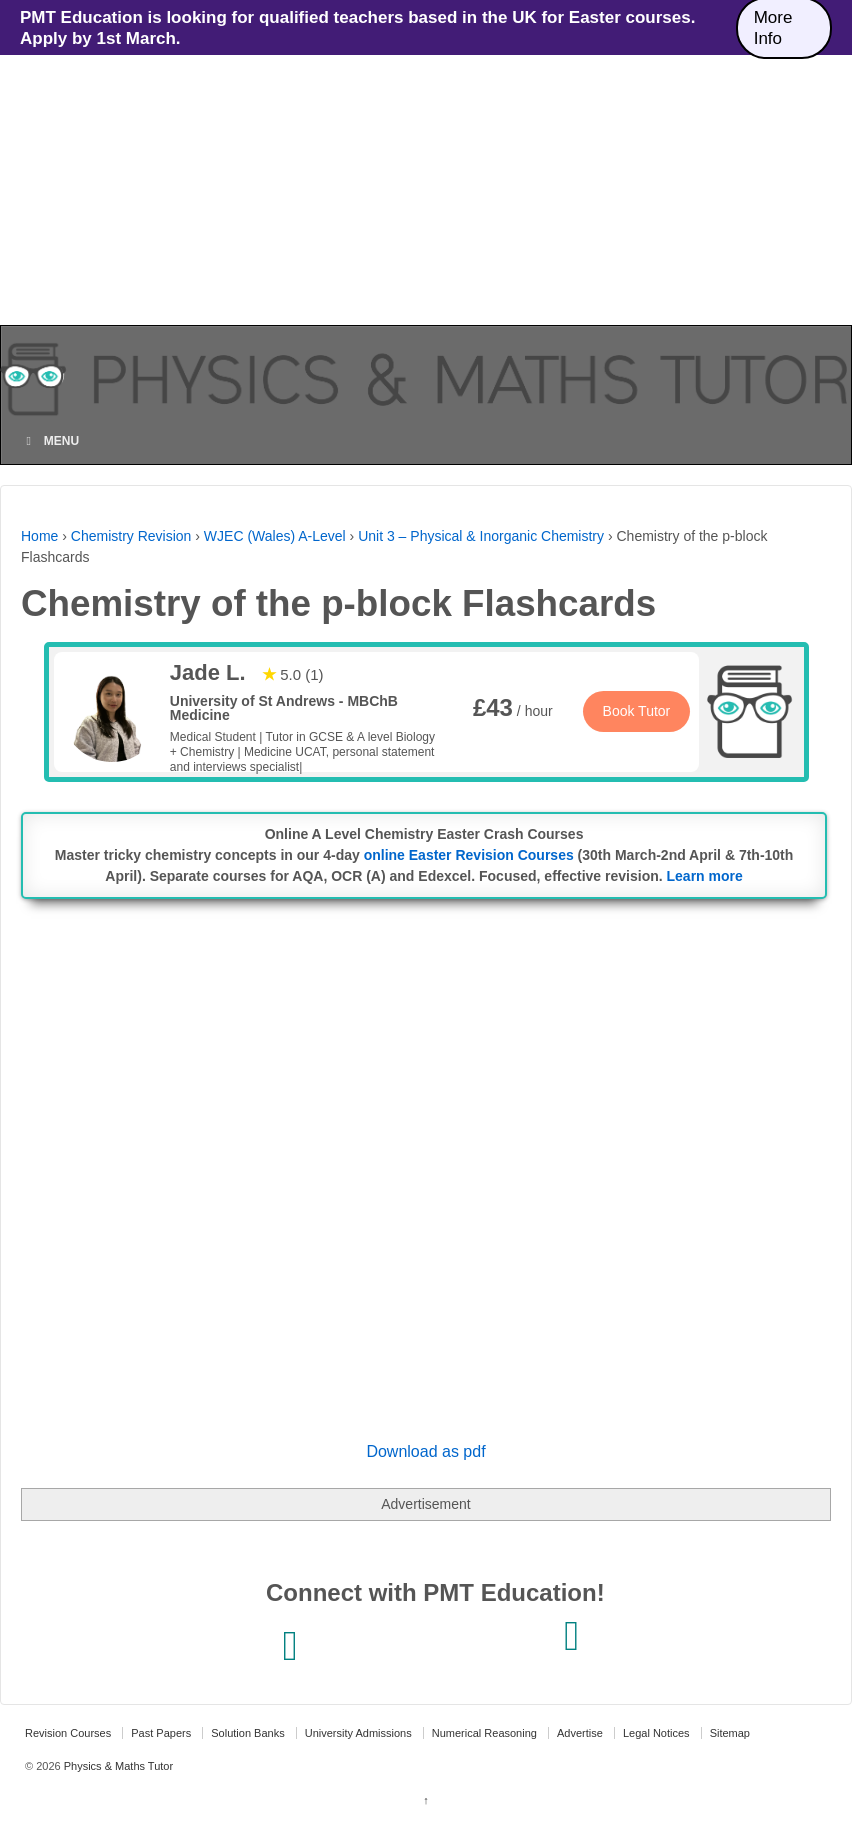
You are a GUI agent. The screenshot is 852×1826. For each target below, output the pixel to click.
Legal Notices (656, 1733)
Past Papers (161, 1733)
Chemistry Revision (131, 536)
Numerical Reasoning (484, 1733)
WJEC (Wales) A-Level (275, 536)
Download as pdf (425, 1451)
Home (39, 536)
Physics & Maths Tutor (117, 1766)
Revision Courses (68, 1733)
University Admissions (358, 1733)
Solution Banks (247, 1733)
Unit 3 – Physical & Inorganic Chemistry (481, 536)
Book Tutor (637, 711)
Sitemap (730, 1733)
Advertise (580, 1733)
